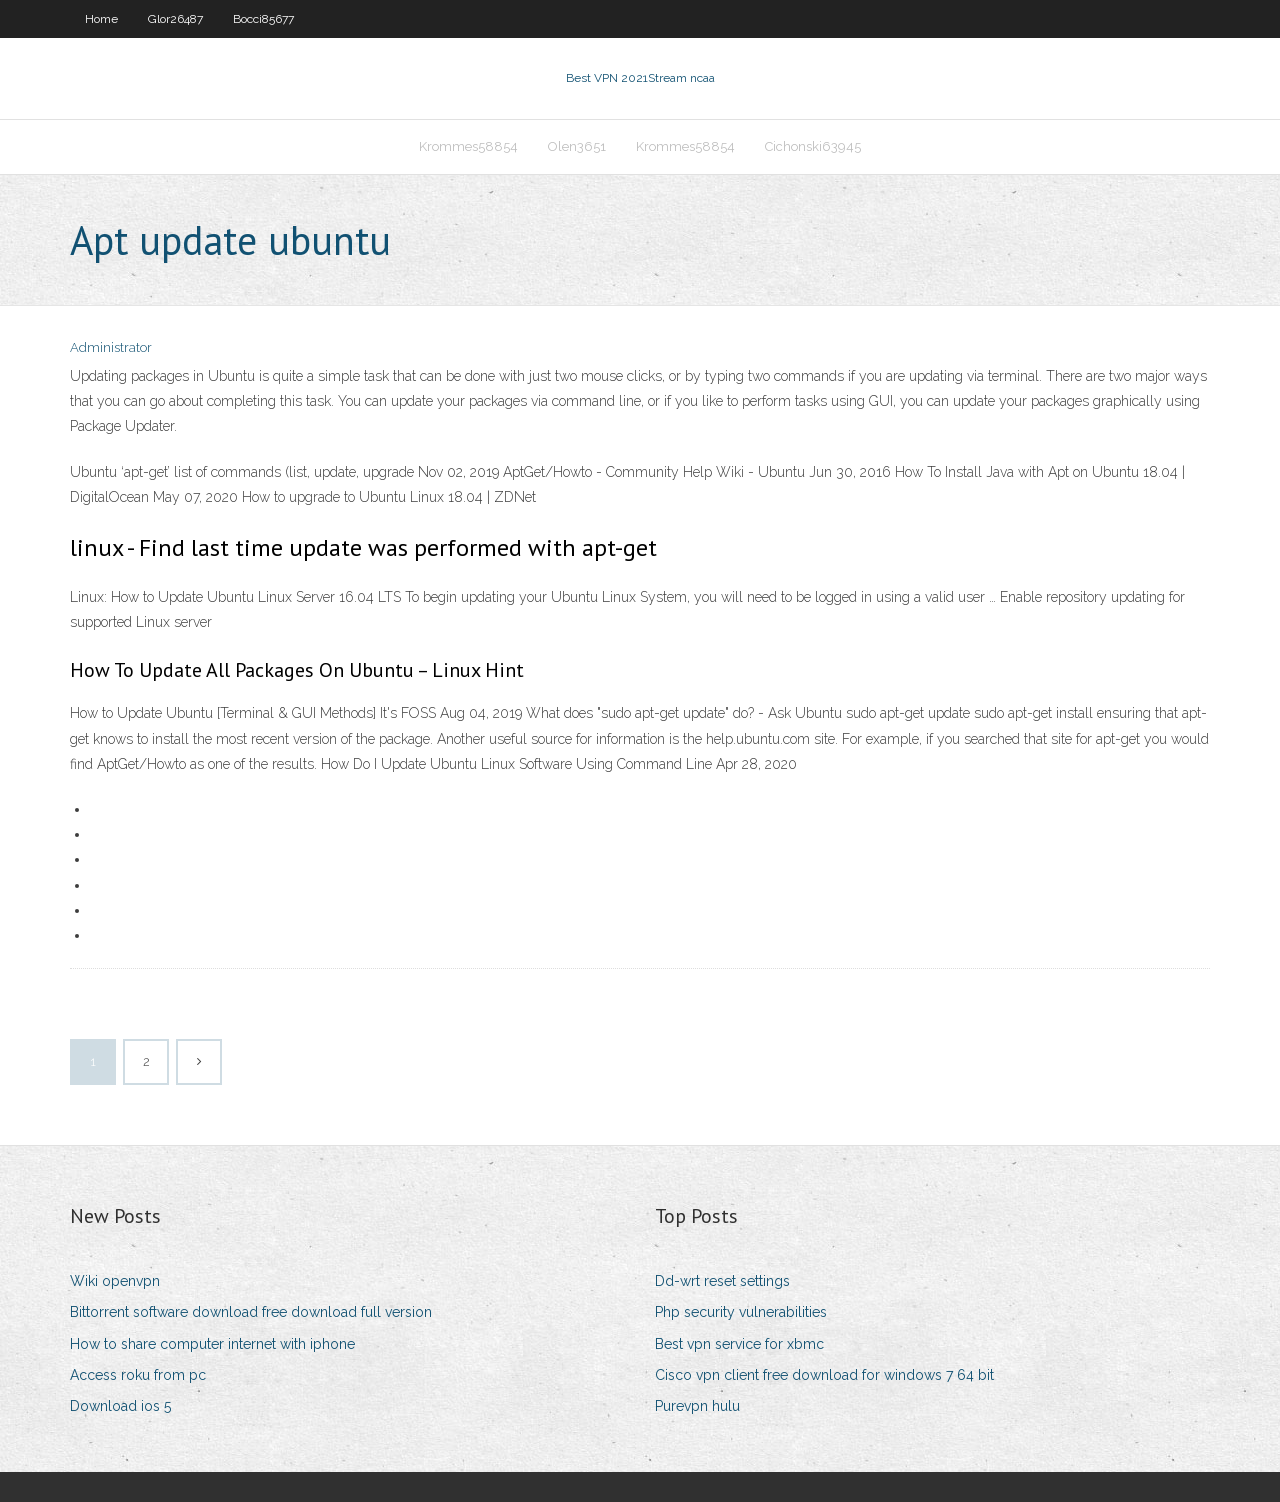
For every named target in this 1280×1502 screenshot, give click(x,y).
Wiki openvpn (115, 1281)
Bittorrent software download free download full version (251, 1312)
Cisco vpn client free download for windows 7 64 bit (824, 1375)
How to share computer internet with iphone (212, 1344)
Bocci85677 (263, 19)
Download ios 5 (120, 1406)
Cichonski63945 (813, 146)
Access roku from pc (138, 1375)
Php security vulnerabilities (741, 1312)
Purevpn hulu (697, 1406)
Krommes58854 (468, 146)
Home (101, 19)
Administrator (111, 347)
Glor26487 (175, 19)
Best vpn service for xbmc (739, 1344)
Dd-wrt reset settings (722, 1281)
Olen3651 (577, 146)
